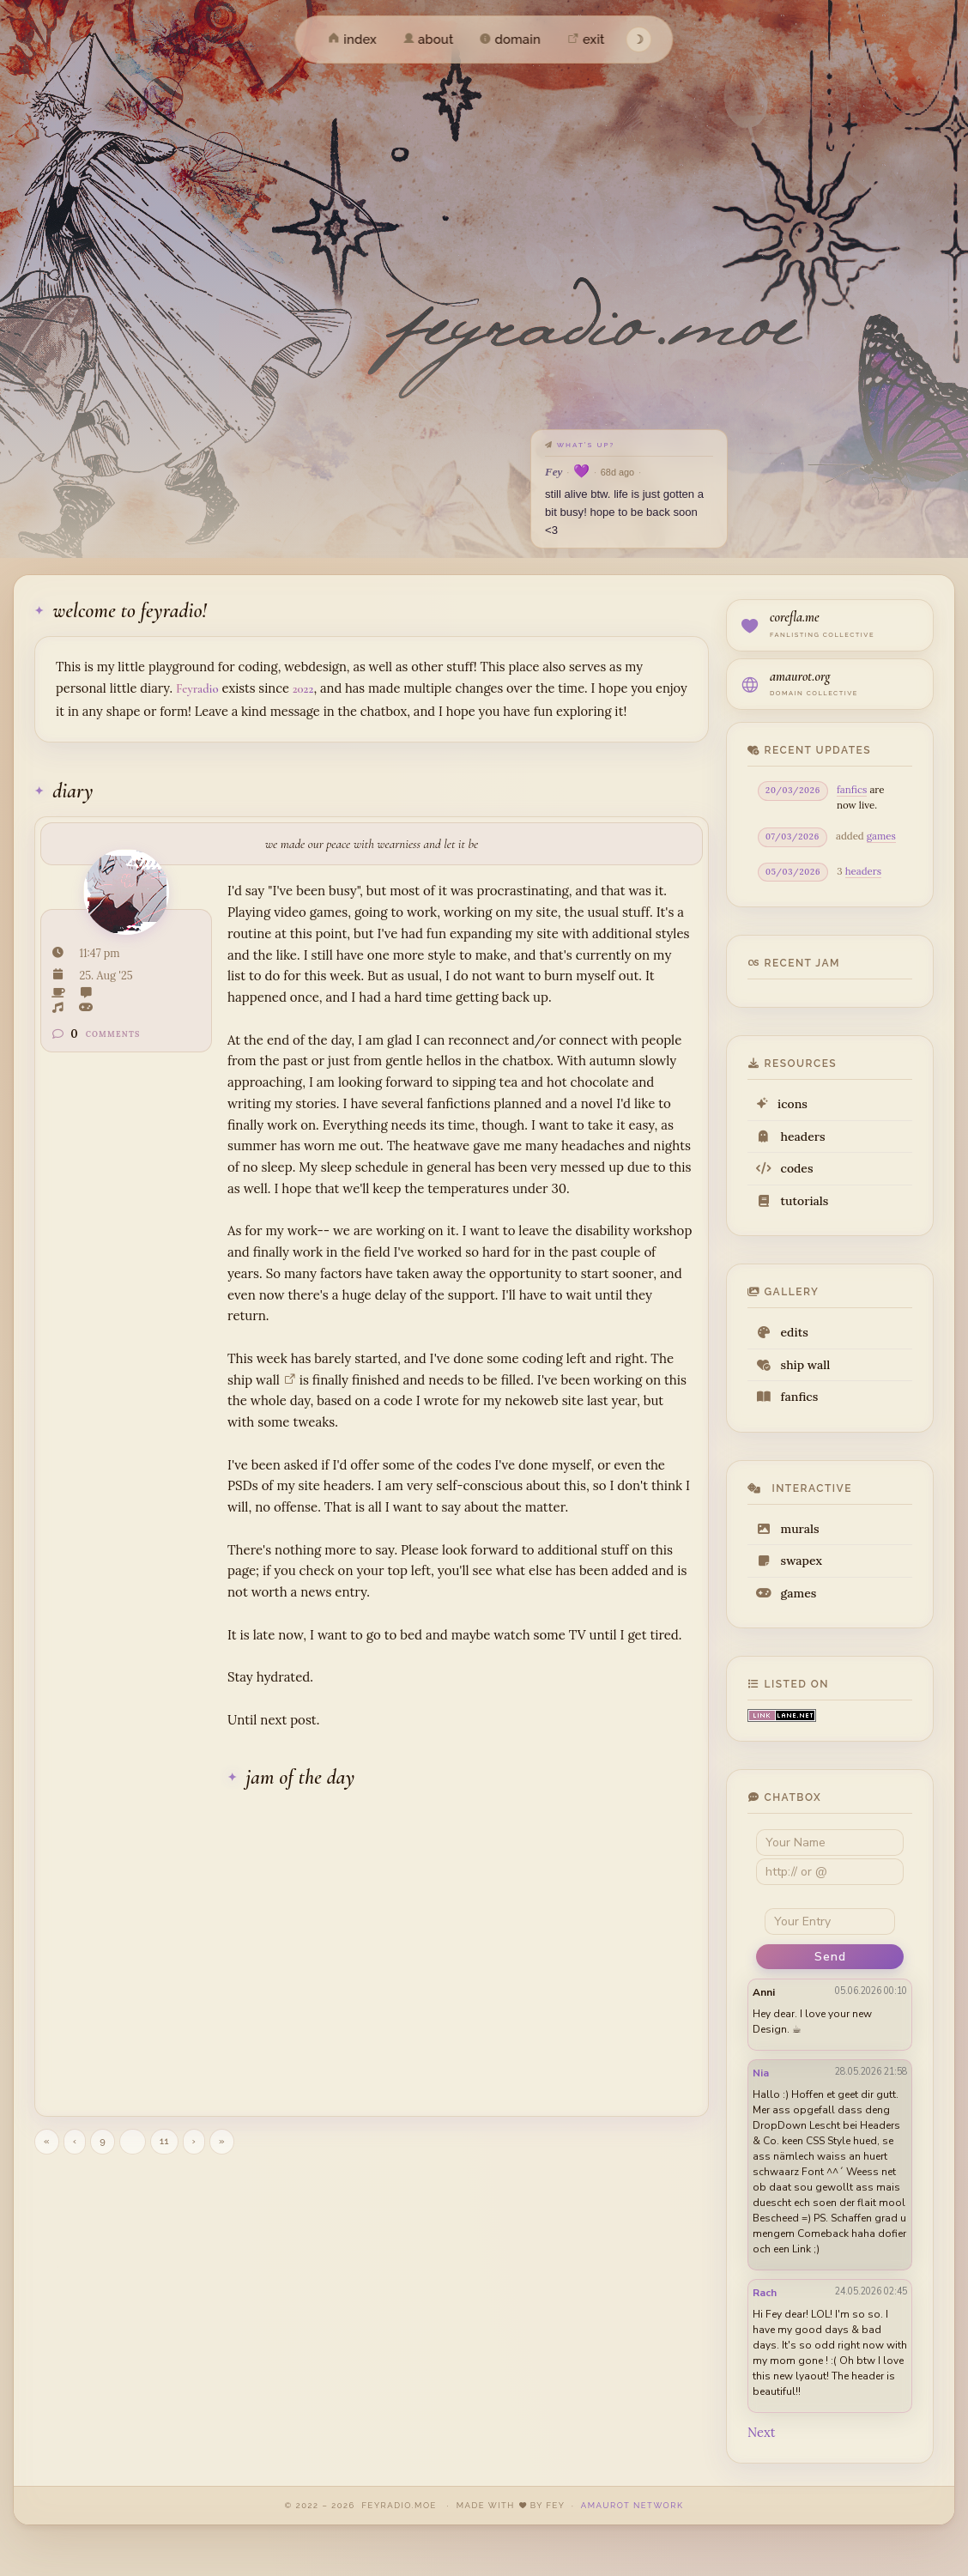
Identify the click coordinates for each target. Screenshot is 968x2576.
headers (863, 870)
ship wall (793, 1365)
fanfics (852, 789)
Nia (761, 2073)
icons (782, 1104)
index (352, 39)
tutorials (792, 1201)
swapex (789, 1560)
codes (785, 1168)
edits (782, 1332)
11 (164, 2141)
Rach (765, 2293)
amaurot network (632, 2505)
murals (788, 1529)
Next (761, 2432)
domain (510, 39)
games (881, 835)
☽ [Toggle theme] (639, 39)
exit (585, 39)
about (428, 39)
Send (830, 1957)
